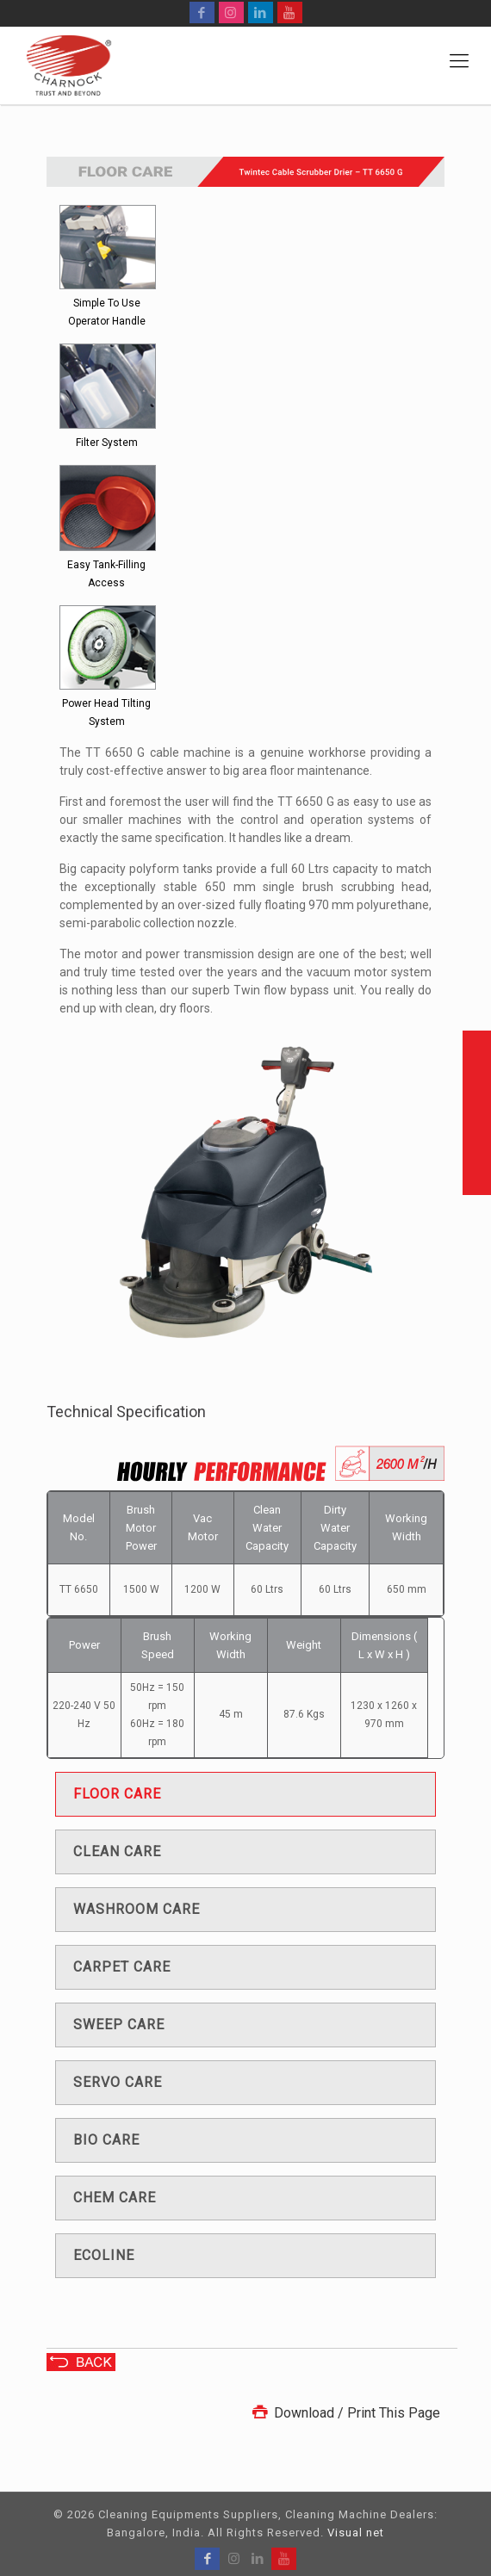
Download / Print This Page (344, 2413)
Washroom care (136, 1909)
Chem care (114, 2197)
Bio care (106, 2140)
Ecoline (103, 2255)
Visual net (355, 2532)
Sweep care (119, 2024)
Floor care (117, 1794)
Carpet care (122, 1967)
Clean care (117, 1851)
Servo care (117, 2082)
